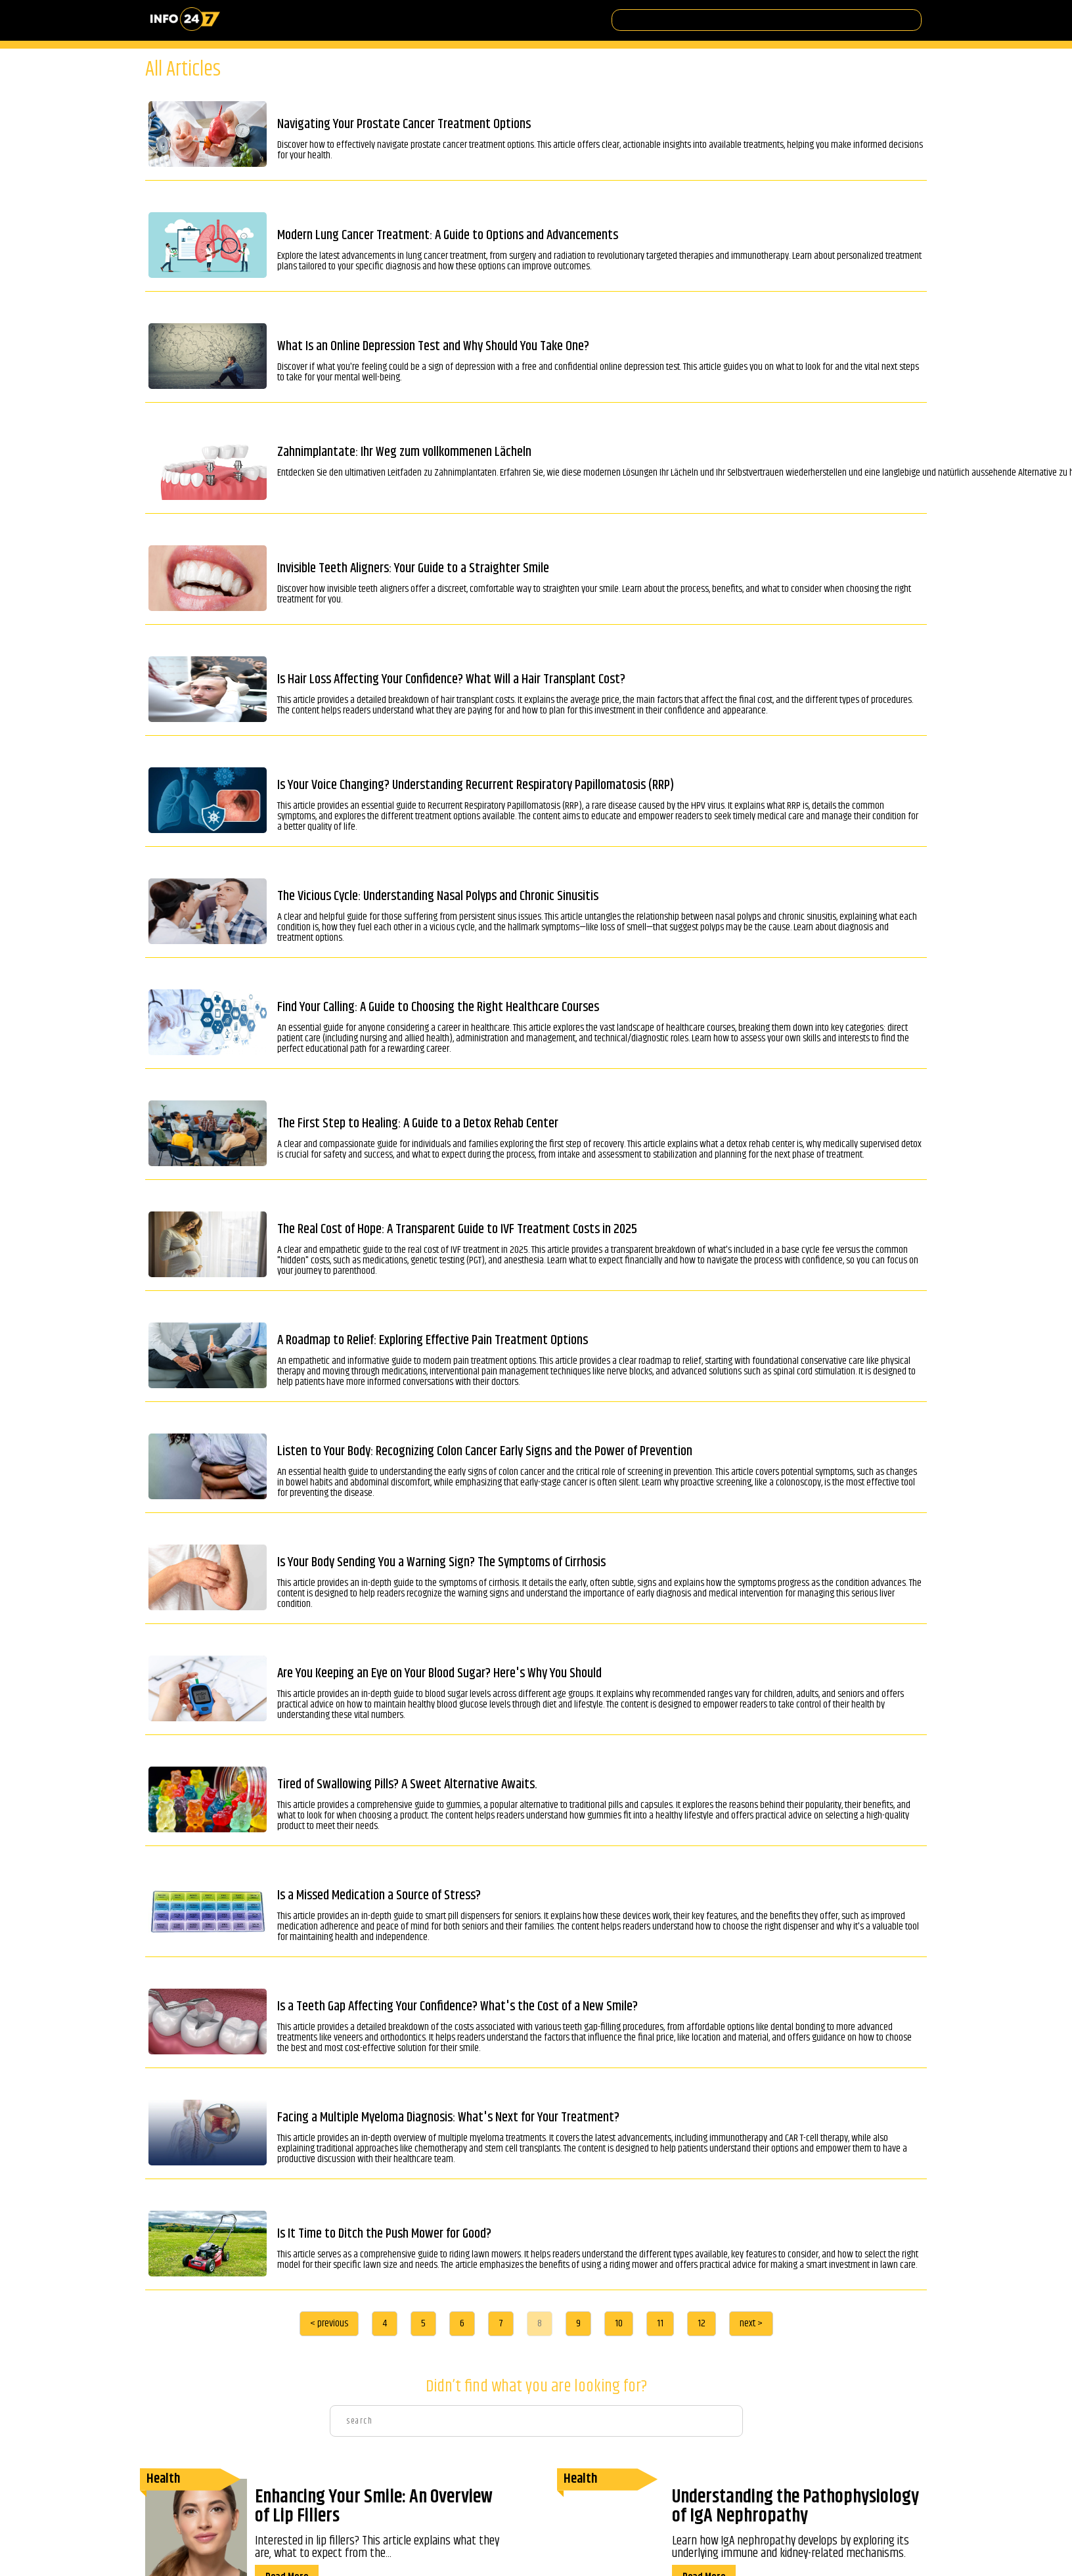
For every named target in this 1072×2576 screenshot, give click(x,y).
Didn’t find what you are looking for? (536, 2386)
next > (751, 2323)
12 (701, 2323)
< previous (329, 2323)
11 (660, 2323)
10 (619, 2323)
